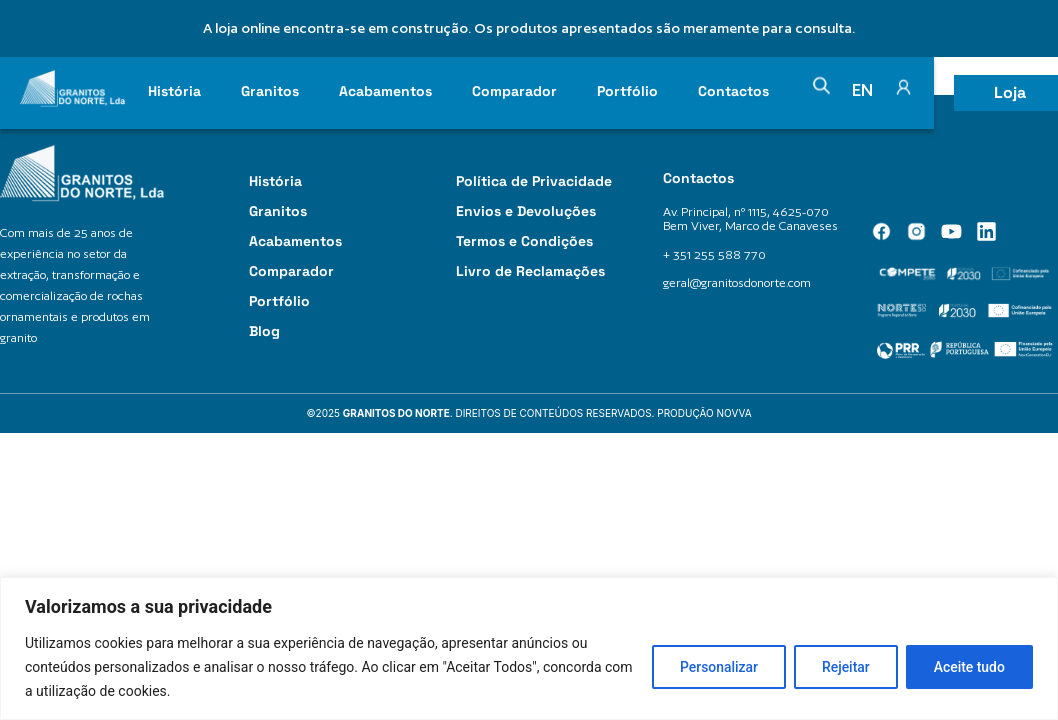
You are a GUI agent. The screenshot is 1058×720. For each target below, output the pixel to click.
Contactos (733, 91)
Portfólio (627, 91)
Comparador (514, 91)
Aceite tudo (968, 667)
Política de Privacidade (534, 181)
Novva (734, 413)
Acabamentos (385, 91)
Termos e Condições (524, 241)
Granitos (270, 91)
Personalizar (713, 667)
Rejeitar (842, 667)
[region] (529, 648)
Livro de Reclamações (530, 271)
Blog (264, 331)
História (174, 91)
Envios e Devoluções (526, 211)
